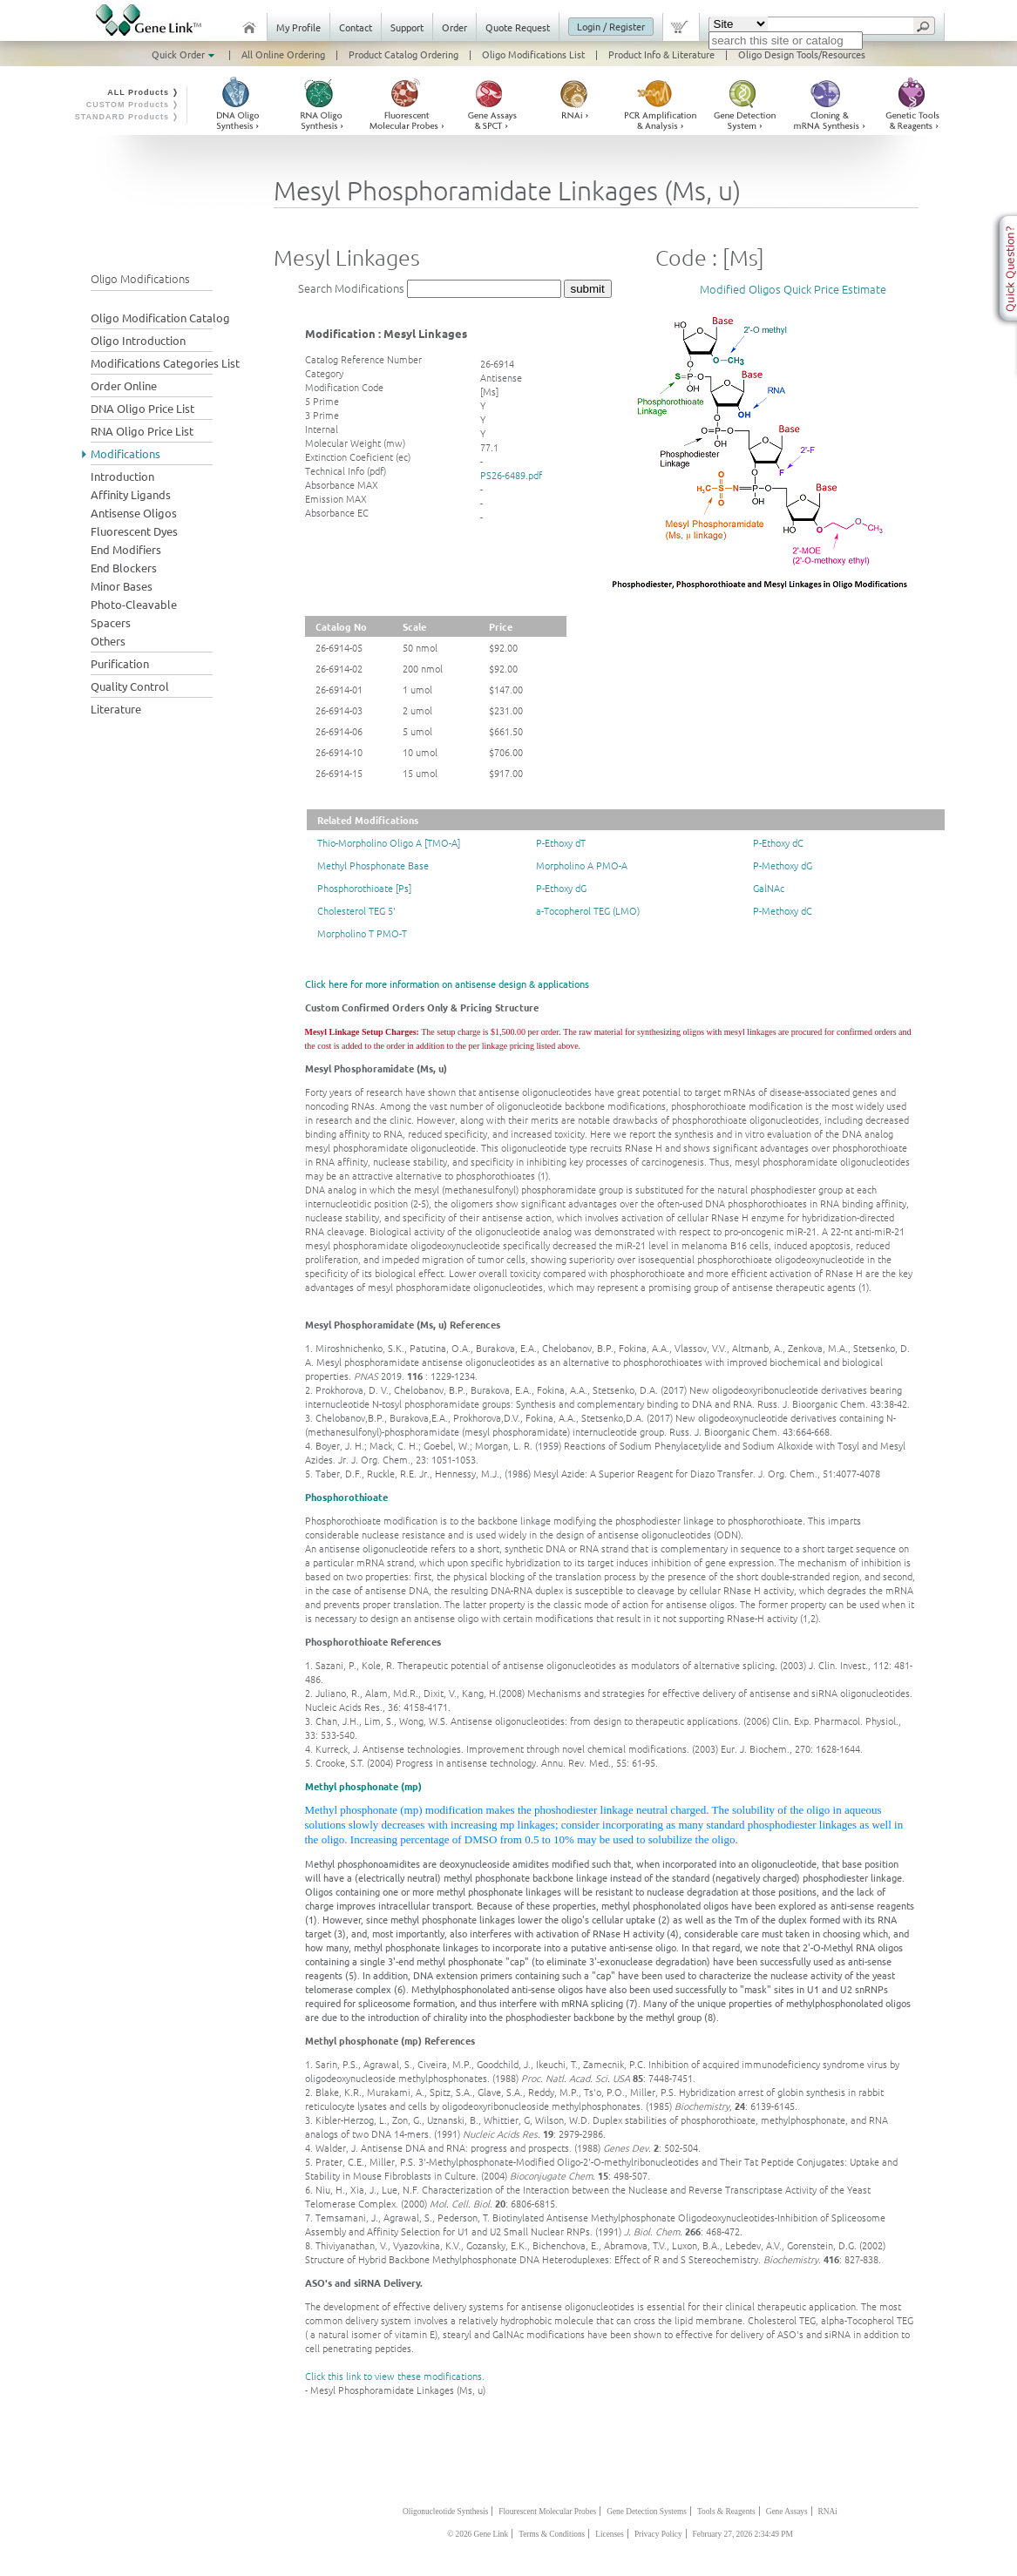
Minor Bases (122, 585)
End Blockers (124, 567)
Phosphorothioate (346, 1497)
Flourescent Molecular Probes (547, 2511)
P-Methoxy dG (782, 865)
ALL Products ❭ (143, 92)
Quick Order (185, 54)
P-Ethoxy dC (778, 842)
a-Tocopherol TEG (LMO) (588, 910)
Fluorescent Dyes (134, 531)
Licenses (609, 2534)
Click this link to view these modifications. (395, 2376)
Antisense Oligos (134, 512)
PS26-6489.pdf (511, 475)
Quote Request (517, 27)
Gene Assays (787, 2511)
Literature (116, 708)
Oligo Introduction (138, 340)
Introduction (122, 476)
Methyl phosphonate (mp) (363, 1786)
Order (454, 27)
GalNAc (768, 888)
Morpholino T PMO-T (362, 933)
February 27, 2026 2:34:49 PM (743, 2534)
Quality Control (130, 686)
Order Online (124, 385)
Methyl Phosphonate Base (373, 865)
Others (108, 640)
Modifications (125, 453)
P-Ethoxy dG (561, 888)
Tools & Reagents (726, 2511)
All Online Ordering (283, 54)
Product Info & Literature (661, 54)
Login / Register (611, 26)
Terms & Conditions (552, 2534)
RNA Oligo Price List (142, 430)
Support (407, 27)
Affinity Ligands (131, 494)
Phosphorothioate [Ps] (364, 888)
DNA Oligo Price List (142, 408)
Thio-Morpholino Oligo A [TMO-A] (388, 842)
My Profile (298, 27)
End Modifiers (126, 549)
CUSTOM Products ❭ (133, 104)
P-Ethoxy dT (561, 842)
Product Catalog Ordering (403, 54)
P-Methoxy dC (782, 910)
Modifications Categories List (165, 362)
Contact (355, 27)
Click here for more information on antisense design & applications (447, 984)
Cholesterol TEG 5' (356, 910)
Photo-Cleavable (134, 604)
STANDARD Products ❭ (127, 116)
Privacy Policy (658, 2534)
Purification (120, 663)
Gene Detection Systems (647, 2511)
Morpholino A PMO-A (581, 865)
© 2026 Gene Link (477, 2534)
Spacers (111, 622)
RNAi (827, 2511)
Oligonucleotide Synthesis (445, 2511)
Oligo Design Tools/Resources (801, 54)
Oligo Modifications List (533, 54)
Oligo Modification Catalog (160, 317)
